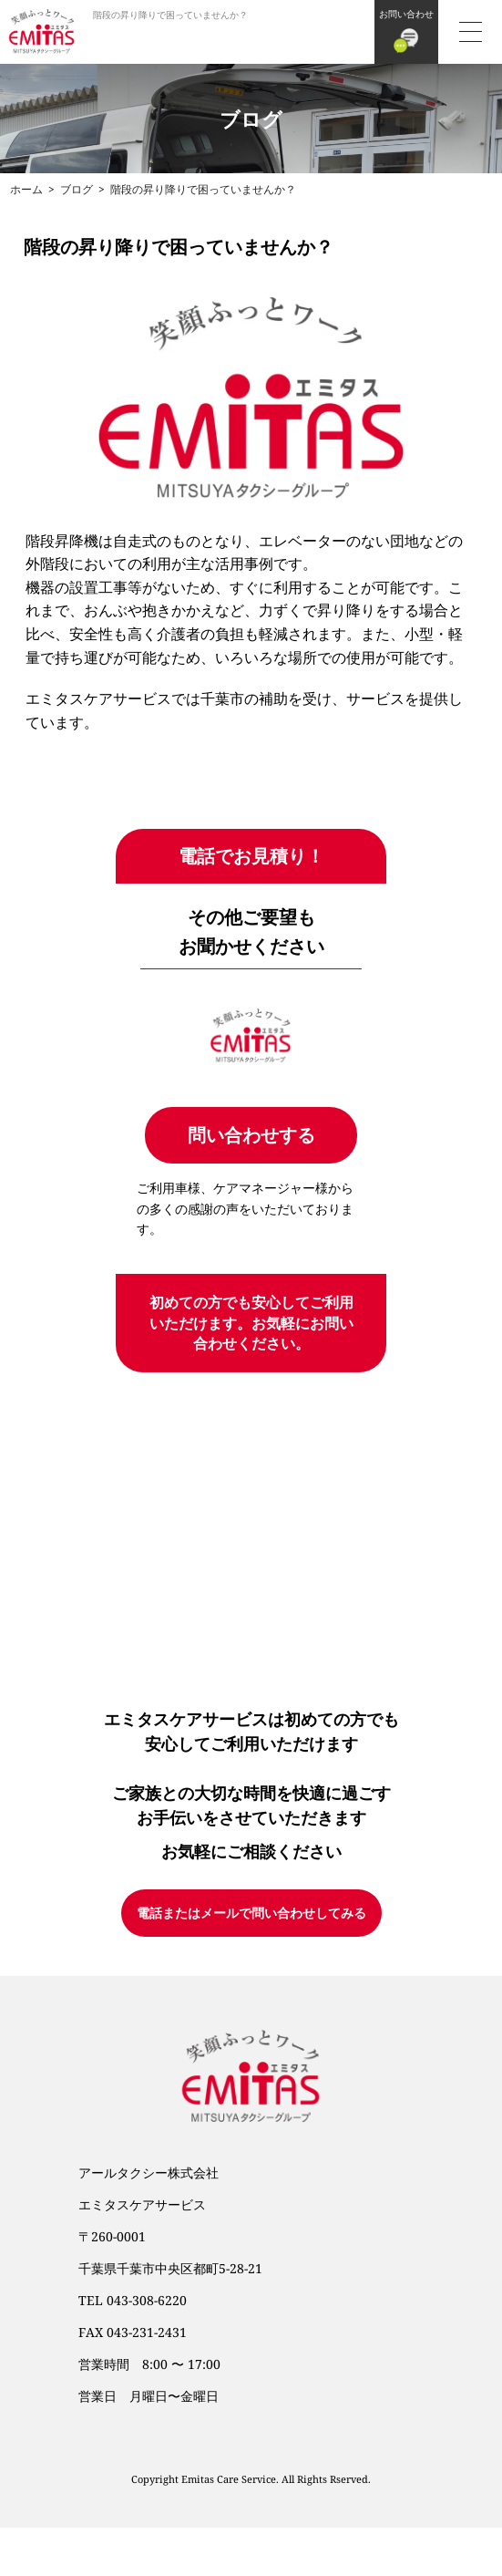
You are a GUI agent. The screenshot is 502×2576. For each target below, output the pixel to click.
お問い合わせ (406, 13)
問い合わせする (251, 1134)
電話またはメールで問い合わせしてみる (251, 1912)
